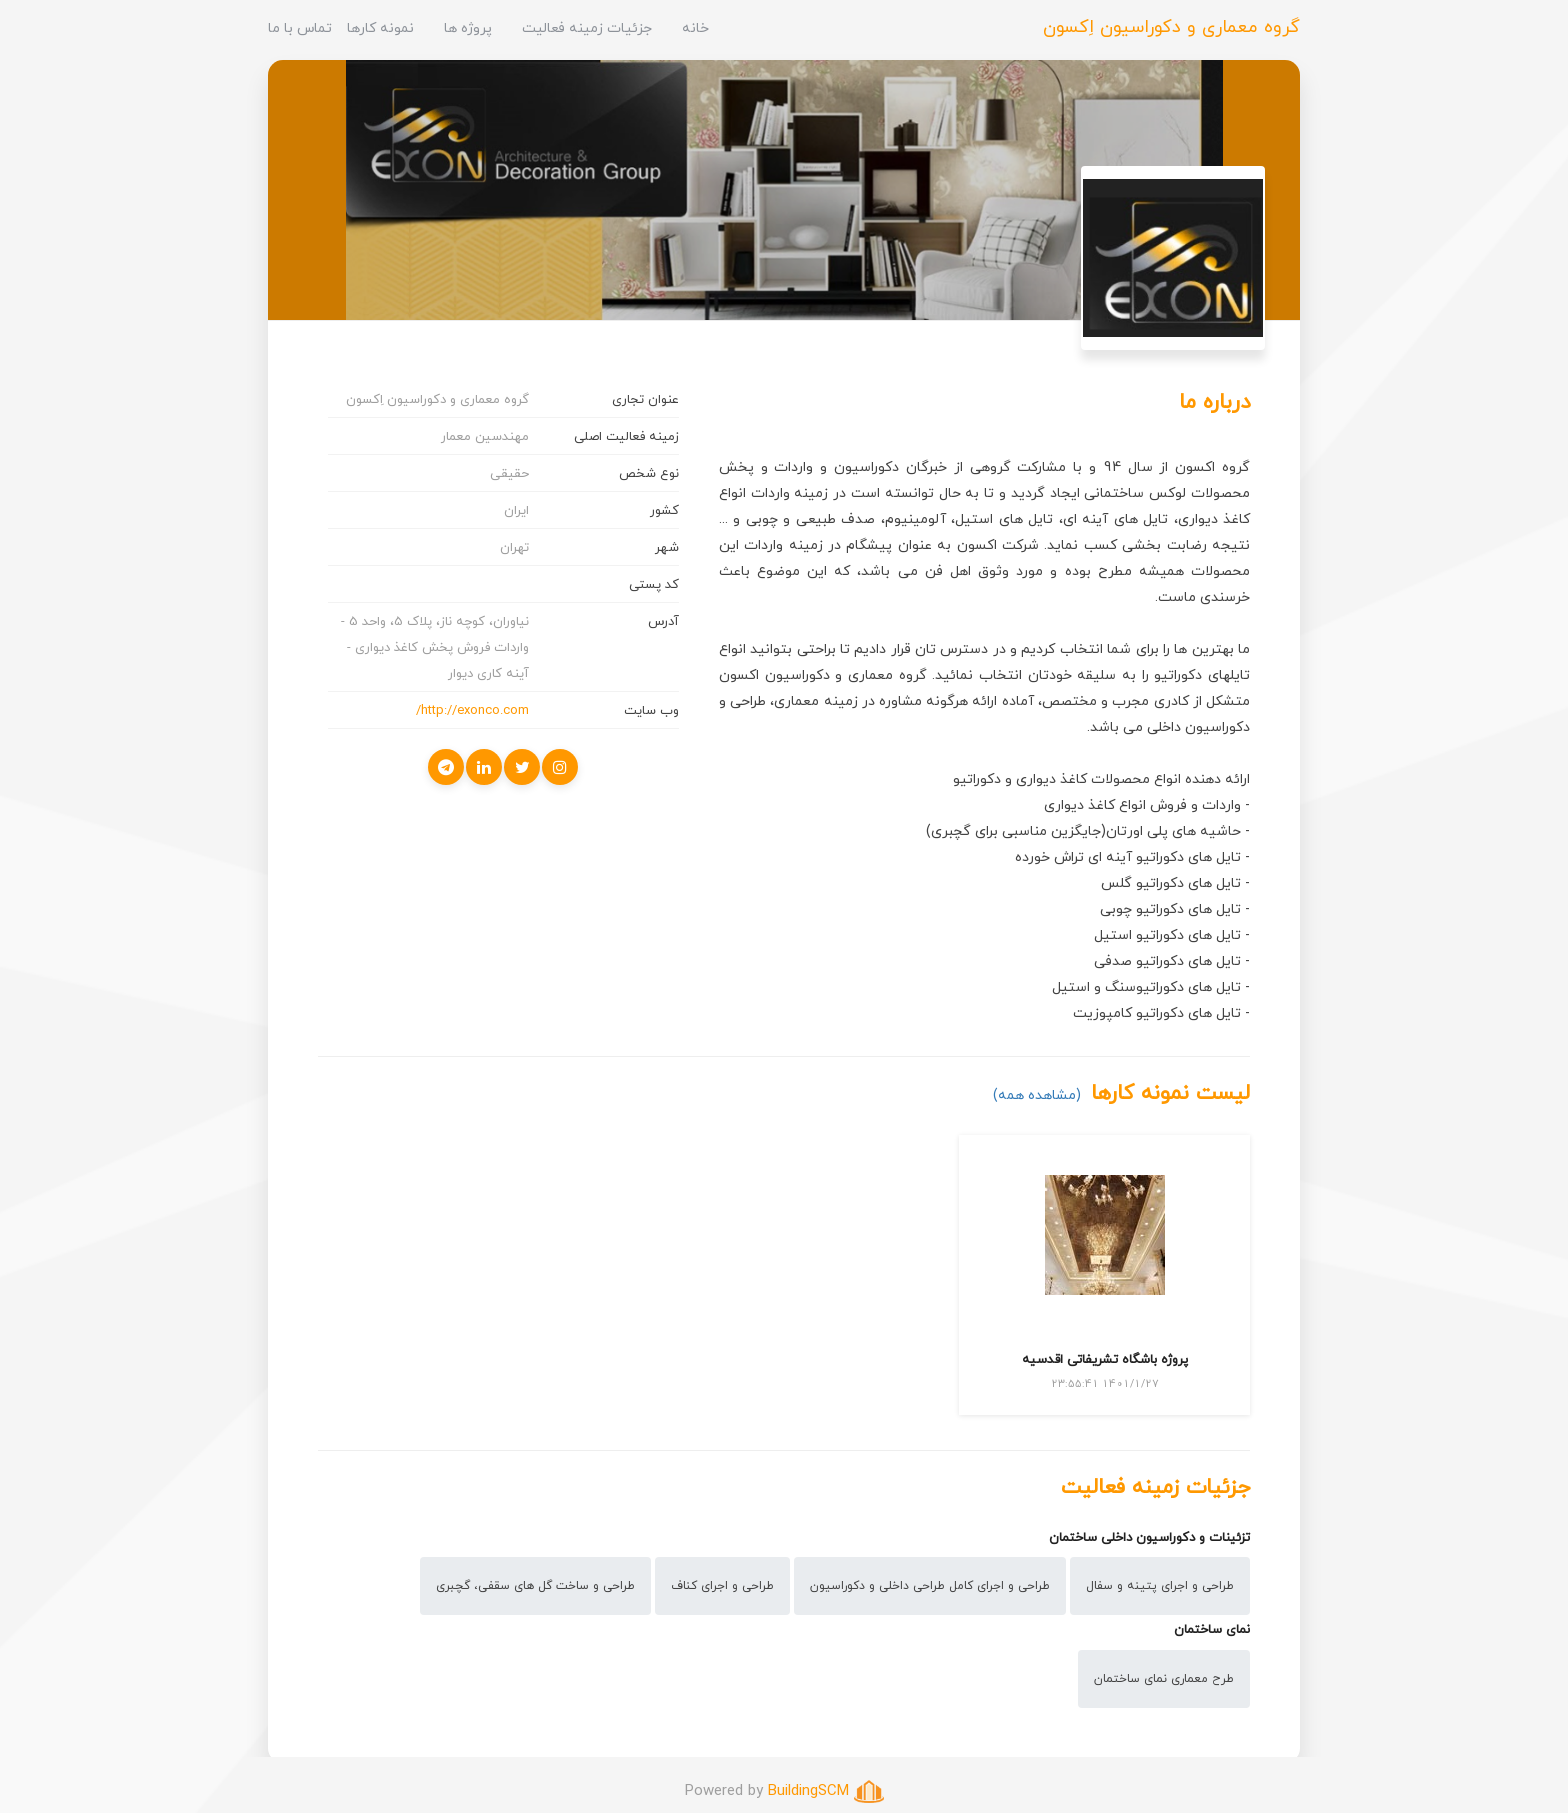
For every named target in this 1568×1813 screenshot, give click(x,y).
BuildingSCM (808, 1790)
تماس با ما (300, 27)
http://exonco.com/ (472, 710)
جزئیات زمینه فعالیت (587, 27)
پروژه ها (468, 27)
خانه (695, 27)
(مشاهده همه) (1037, 1094)
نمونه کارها (380, 27)
